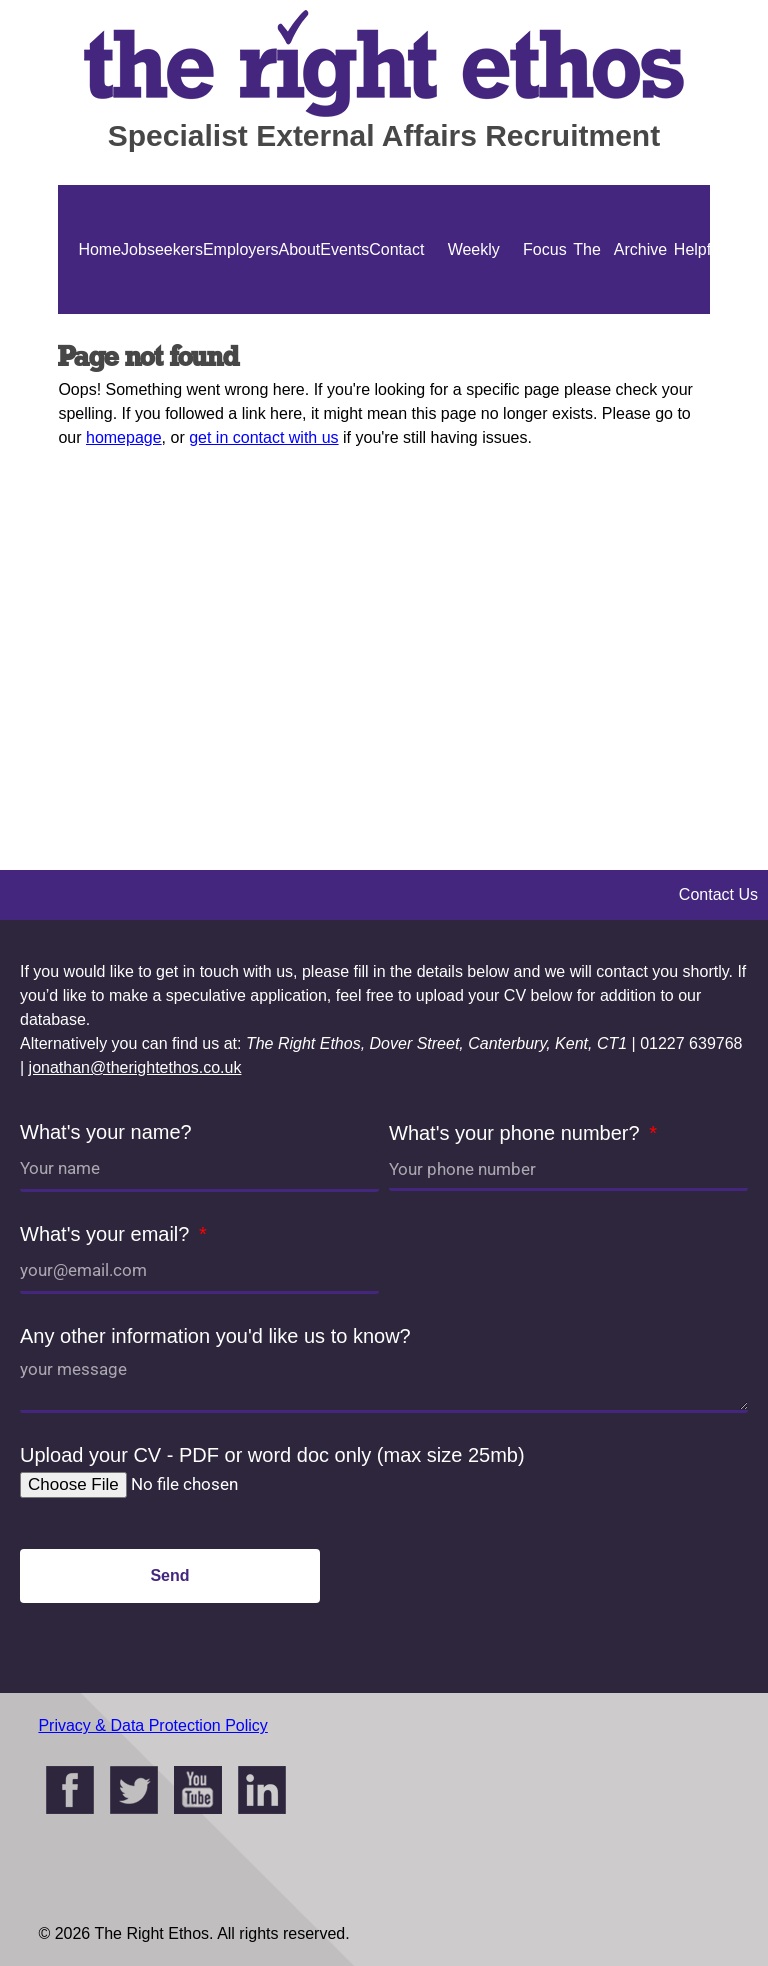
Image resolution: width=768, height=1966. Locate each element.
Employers (241, 249)
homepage (124, 437)
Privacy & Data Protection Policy (152, 1725)
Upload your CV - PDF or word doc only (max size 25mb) (272, 1455)
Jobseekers (162, 249)
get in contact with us (263, 437)
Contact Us (396, 314)
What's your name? (106, 1132)
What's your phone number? (517, 1133)
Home (99, 249)
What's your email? (107, 1234)
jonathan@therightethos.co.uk (135, 1067)
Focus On (545, 314)
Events (344, 249)
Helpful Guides (698, 314)
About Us (300, 314)
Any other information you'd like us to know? (215, 1336)
